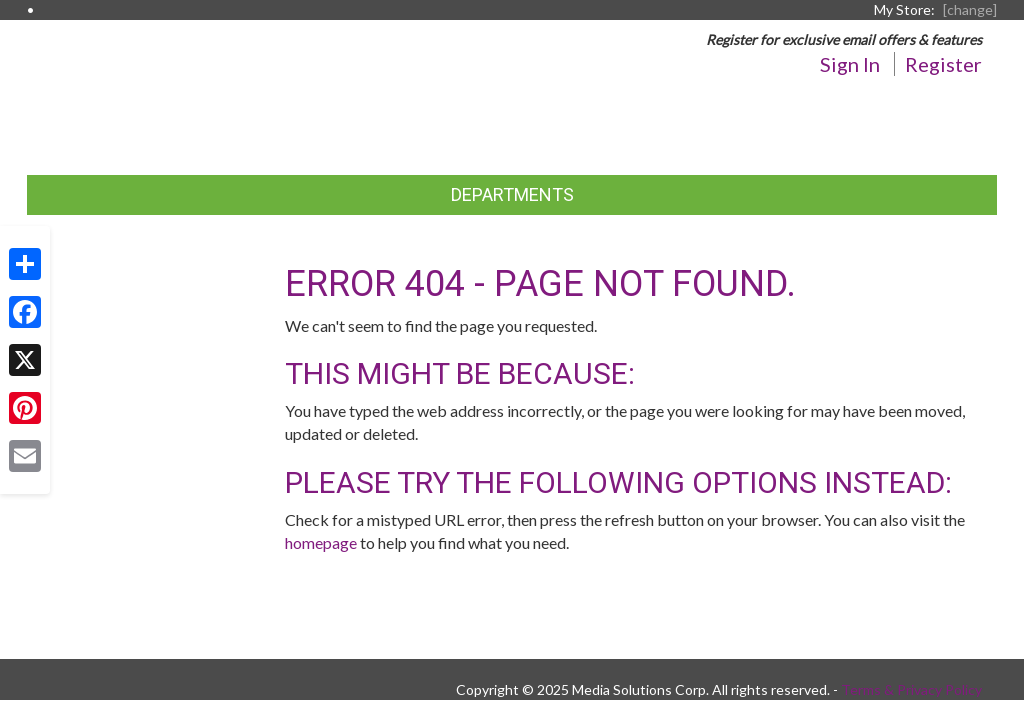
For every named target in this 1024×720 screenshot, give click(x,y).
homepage (321, 542)
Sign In (850, 64)
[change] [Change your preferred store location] (970, 9)
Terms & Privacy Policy (911, 689)
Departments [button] (512, 194)
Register (943, 64)
